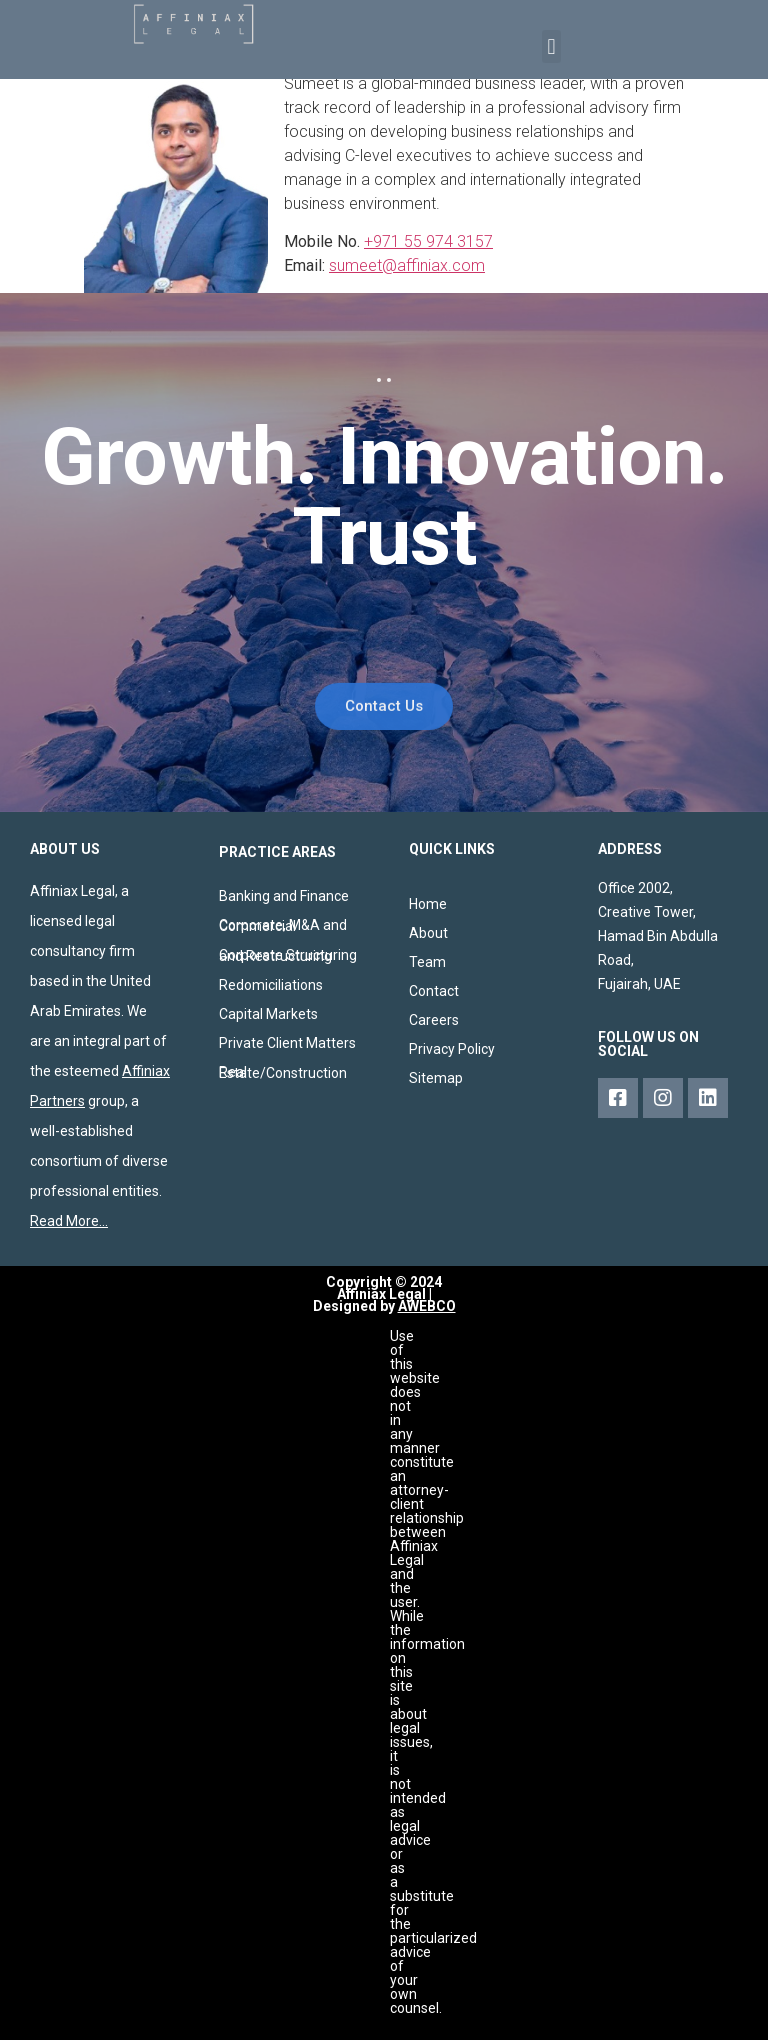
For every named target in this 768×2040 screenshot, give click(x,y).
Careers (434, 1020)
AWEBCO (427, 1306)
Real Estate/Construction (283, 1072)
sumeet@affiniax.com (407, 265)
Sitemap (436, 1078)
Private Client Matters (287, 1043)
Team (427, 962)
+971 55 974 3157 (428, 241)
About (428, 933)
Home (428, 904)
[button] (551, 46)
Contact (434, 991)
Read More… (69, 1221)
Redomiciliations (271, 985)
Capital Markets (268, 1014)
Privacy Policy (452, 1049)
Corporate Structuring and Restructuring (288, 955)
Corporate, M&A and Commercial (283, 925)
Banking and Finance (284, 896)
